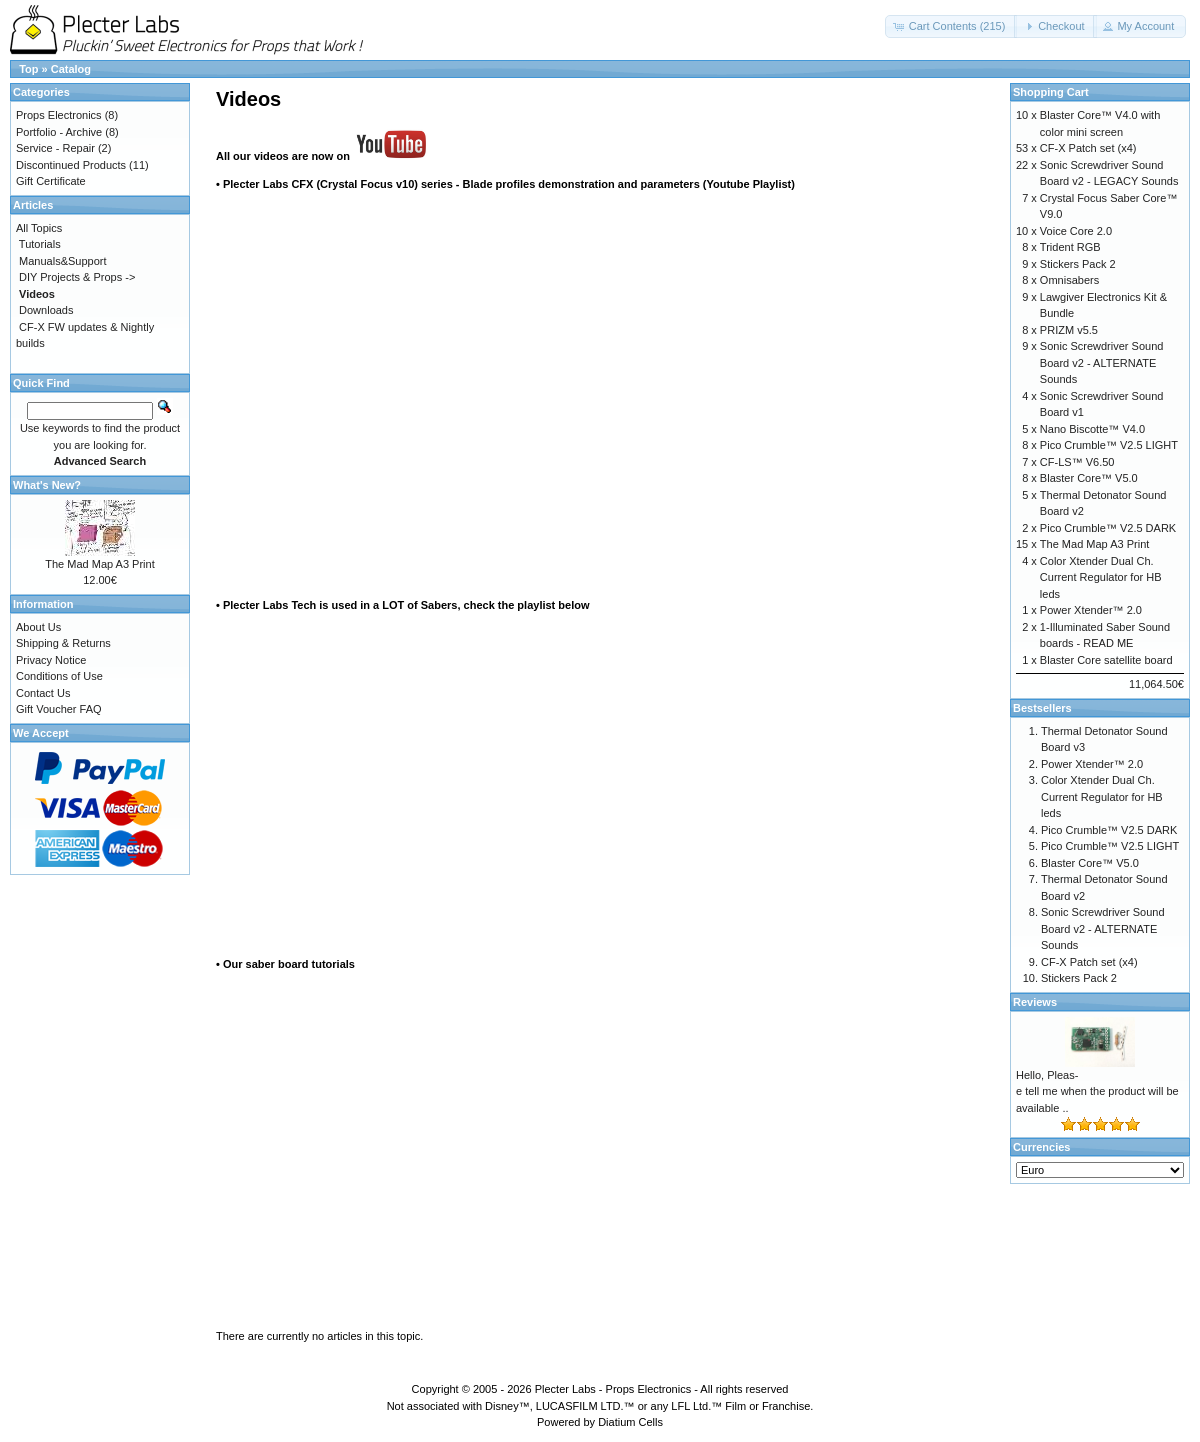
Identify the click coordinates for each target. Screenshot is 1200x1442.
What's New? (47, 485)
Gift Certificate (51, 181)
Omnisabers (1069, 280)
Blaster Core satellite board (1106, 660)
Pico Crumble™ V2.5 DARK (1108, 528)
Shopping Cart (1051, 92)
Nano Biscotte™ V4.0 (1092, 429)
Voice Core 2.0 (1076, 231)
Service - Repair (55, 148)
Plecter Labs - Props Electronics (613, 1389)
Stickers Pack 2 (1078, 264)
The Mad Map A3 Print (99, 564)
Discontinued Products (71, 165)
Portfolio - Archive (59, 132)
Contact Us (43, 693)
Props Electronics (59, 115)
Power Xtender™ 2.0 (1091, 610)
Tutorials (40, 244)
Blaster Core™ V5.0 (1089, 478)
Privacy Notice (51, 660)
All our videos (252, 156)
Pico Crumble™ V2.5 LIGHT (1109, 445)
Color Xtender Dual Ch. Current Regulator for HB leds (1101, 577)
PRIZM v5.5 (1069, 330)
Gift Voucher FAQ (59, 709)
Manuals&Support (62, 261)
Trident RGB (1070, 247)
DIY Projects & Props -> (77, 277)
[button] (951, 26)
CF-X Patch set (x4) (1088, 148)
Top (28, 69)
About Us (38, 627)
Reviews (1035, 1002)
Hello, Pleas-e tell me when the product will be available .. (1097, 1091)
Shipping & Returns (63, 643)
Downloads (46, 310)
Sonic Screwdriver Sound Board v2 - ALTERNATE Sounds (1102, 362)
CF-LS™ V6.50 (1077, 462)
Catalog (71, 69)
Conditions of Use (59, 676)
